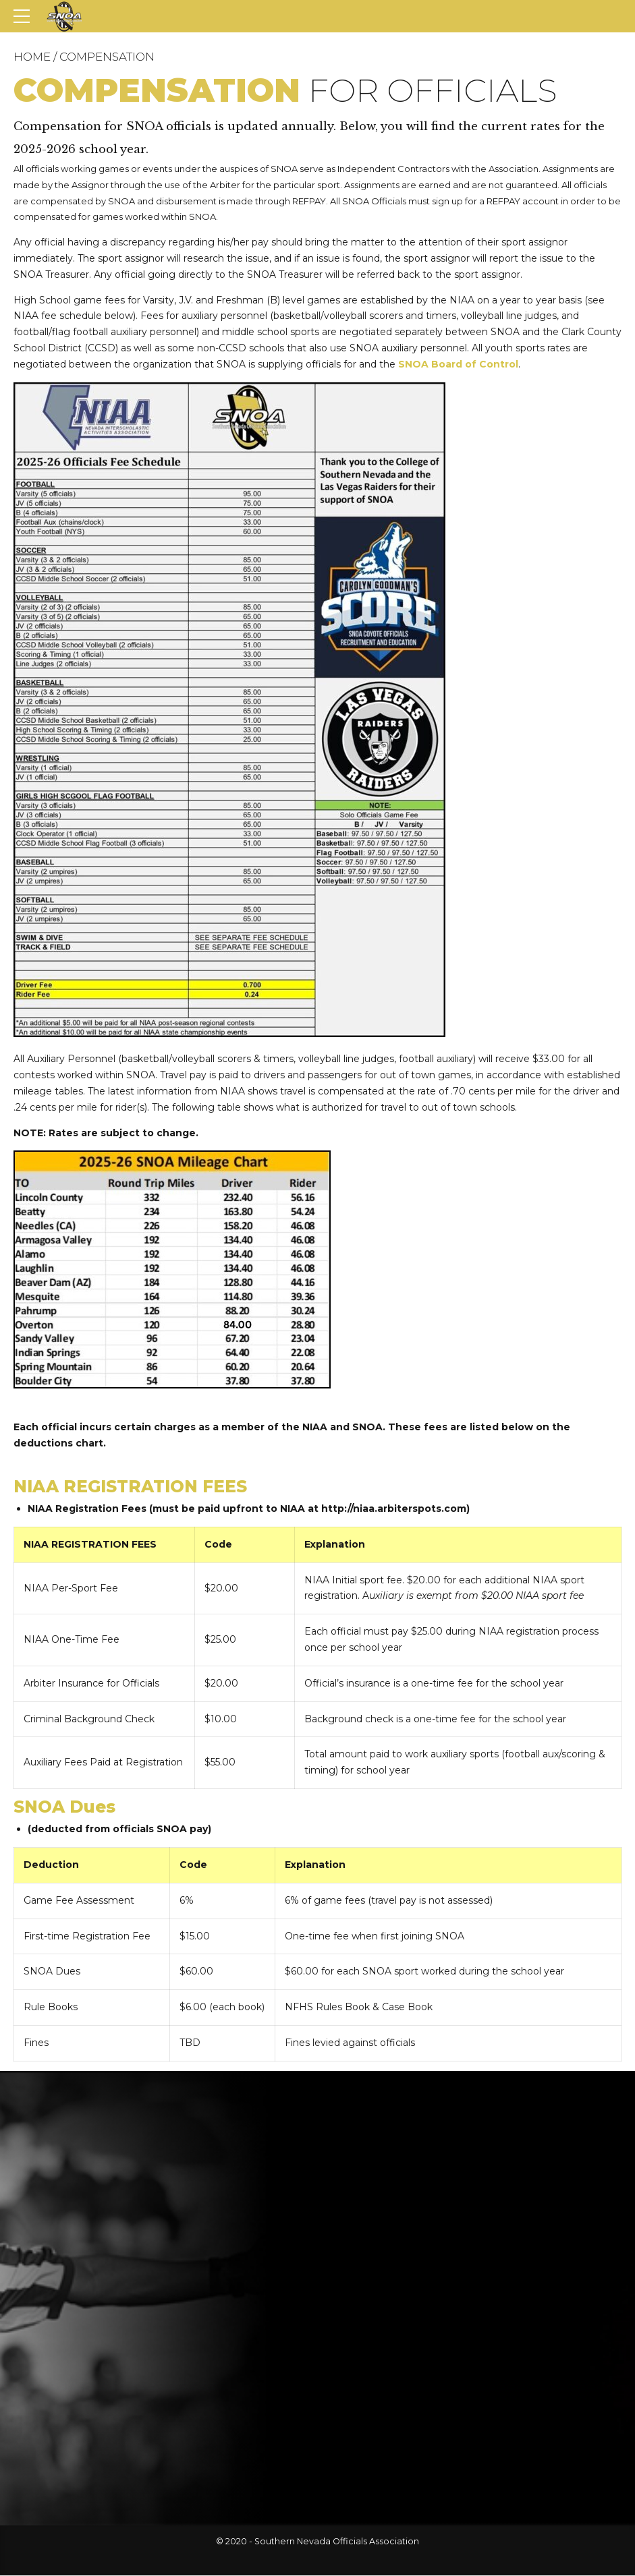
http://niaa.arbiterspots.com (393, 1508)
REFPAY (309, 201)
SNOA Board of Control (458, 364)
